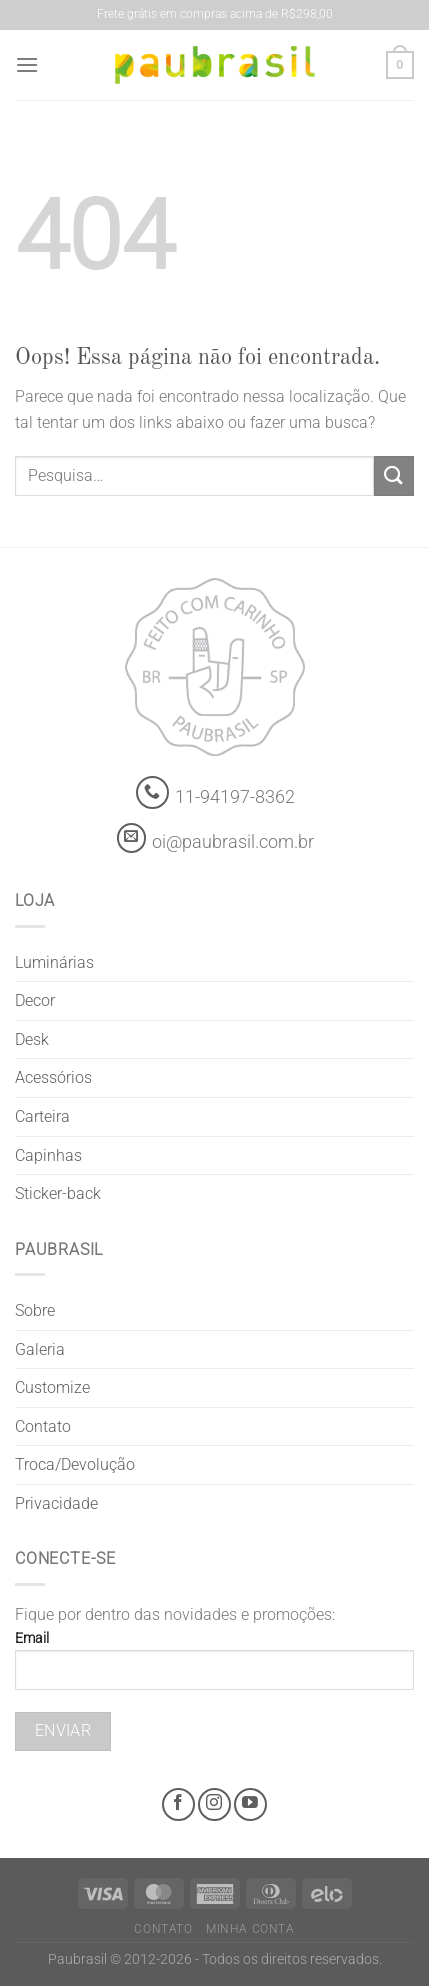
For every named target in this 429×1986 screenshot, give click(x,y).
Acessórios (53, 1077)
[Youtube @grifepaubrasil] (250, 1804)
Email (214, 1668)
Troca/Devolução (75, 1464)
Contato (43, 1426)
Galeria (40, 1349)
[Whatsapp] (152, 792)
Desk (32, 1039)
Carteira (42, 1116)
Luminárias (54, 962)
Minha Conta (250, 1929)
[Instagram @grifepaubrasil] (214, 1804)
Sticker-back (58, 1193)
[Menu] (27, 64)
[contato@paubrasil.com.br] (132, 838)
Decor (35, 1000)
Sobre (35, 1310)
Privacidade (56, 1503)
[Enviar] (394, 475)
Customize (52, 1387)
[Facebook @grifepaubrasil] (178, 1804)
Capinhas (48, 1155)
